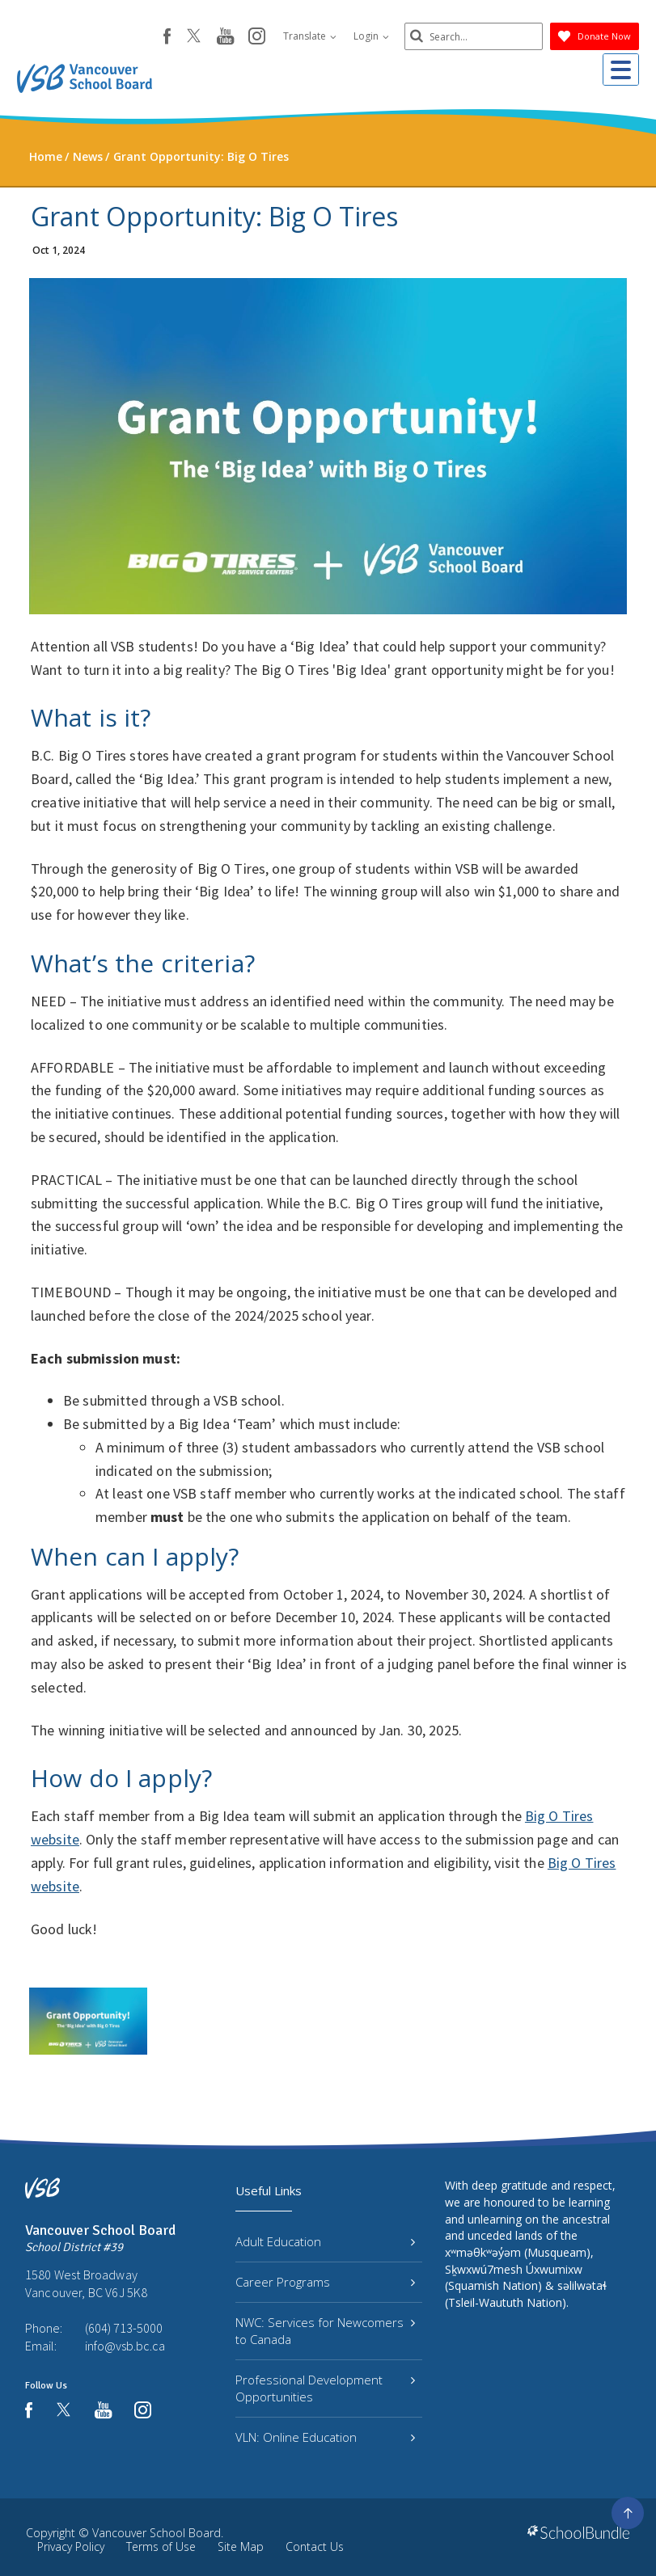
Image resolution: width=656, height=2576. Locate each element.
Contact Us (315, 2546)
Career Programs (324, 2282)
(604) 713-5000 (124, 2328)
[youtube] (217, 37)
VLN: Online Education (324, 2437)
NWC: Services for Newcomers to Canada (324, 2330)
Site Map (241, 2546)
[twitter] (186, 37)
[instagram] (249, 37)
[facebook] (159, 36)
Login (364, 36)
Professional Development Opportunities (324, 2388)
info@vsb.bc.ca (125, 2346)
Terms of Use (161, 2546)
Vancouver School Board (156, 2532)
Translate (302, 36)
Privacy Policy (70, 2546)
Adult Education (324, 2241)
